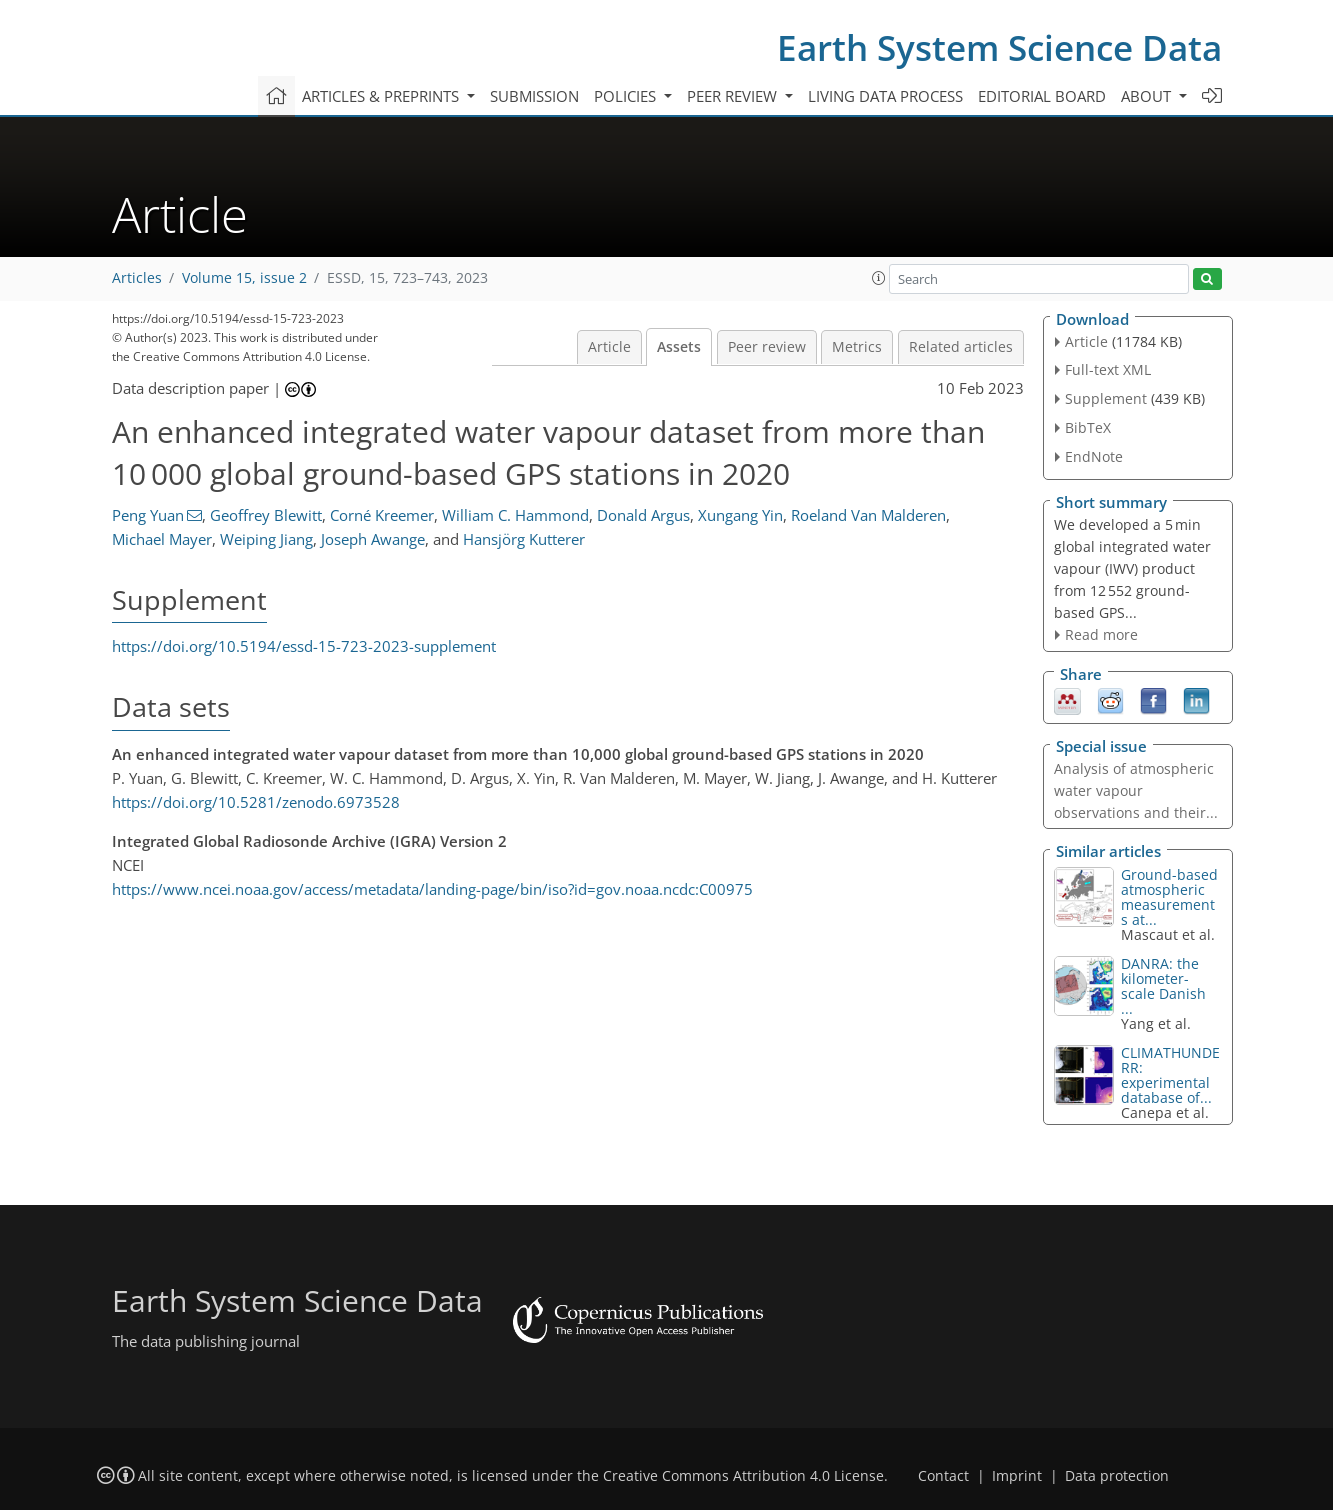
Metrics (857, 347)
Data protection (1117, 1476)
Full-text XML (1108, 369)
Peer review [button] (734, 96)
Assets (679, 347)
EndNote (1094, 456)
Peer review (767, 347)
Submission (534, 96)
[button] (879, 278)
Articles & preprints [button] (382, 96)
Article (609, 347)
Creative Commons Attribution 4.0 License (743, 1476)
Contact (943, 1476)
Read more (1101, 634)
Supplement (1106, 398)
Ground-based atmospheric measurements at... (1169, 897)
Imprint (1017, 1476)
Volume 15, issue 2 (244, 278)
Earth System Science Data (999, 47)
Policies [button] (627, 96)
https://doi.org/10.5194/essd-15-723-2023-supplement (304, 646)
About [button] (1148, 96)
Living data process (885, 96)
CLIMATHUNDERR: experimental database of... (1170, 1075)
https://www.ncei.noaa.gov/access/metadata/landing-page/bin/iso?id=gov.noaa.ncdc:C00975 (432, 889)
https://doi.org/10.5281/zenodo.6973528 (256, 802)
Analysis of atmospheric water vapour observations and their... (1136, 790)
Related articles (961, 347)
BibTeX (1088, 427)
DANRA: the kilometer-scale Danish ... (1163, 986)
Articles (137, 278)
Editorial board (1042, 96)
